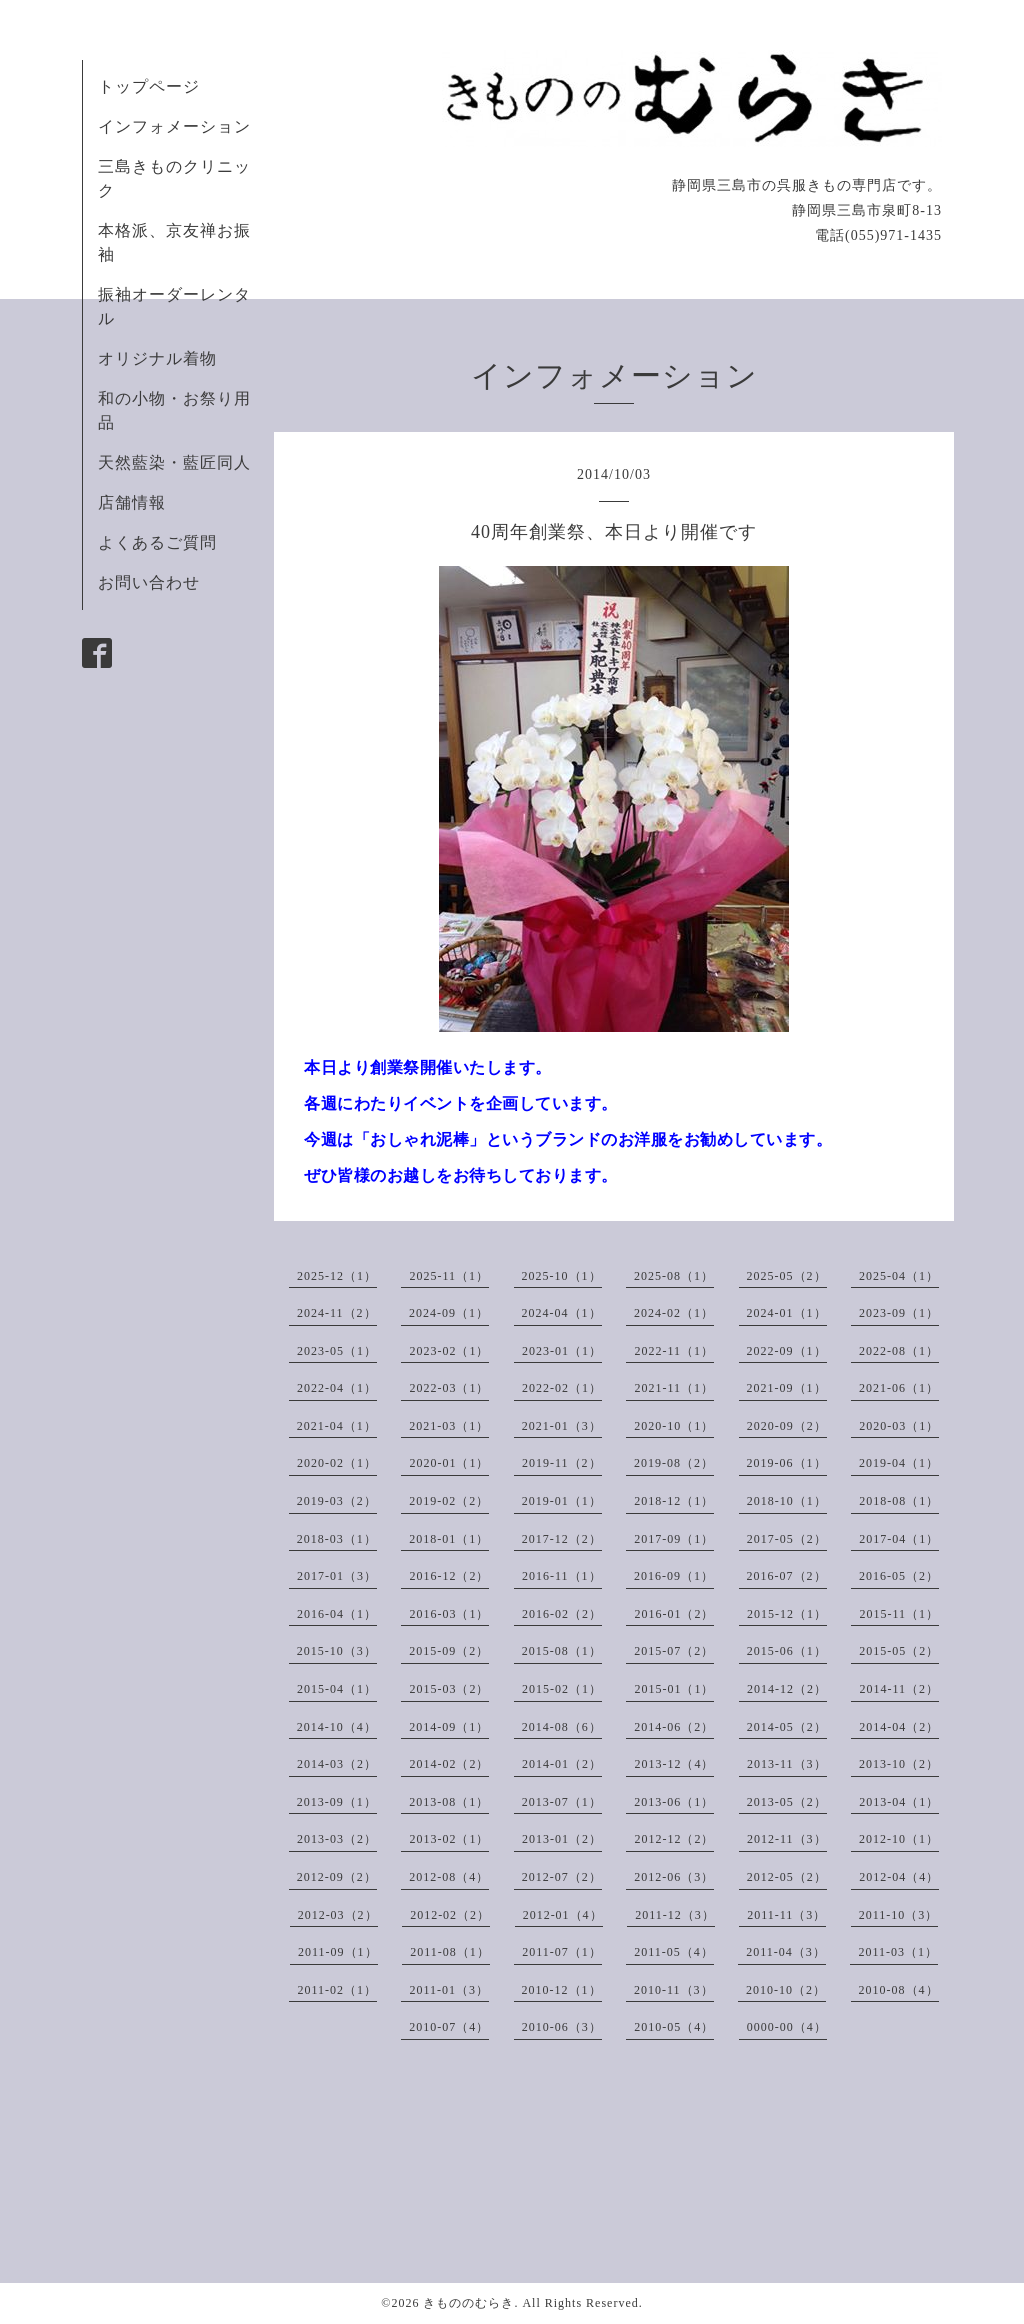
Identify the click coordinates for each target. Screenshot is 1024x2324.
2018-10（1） (787, 1501)
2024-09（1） (449, 1313)
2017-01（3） (337, 1576)
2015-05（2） (899, 1651)
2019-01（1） (562, 1501)
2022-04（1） (337, 1388)
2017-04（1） (899, 1539)
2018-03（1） (337, 1539)
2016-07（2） (787, 1576)
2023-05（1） (337, 1351)
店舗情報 (132, 502)
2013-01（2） (562, 1839)
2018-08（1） (899, 1501)
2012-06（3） (674, 1877)
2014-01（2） (562, 1764)
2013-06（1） (674, 1802)
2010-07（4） (449, 2027)
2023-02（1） (449, 1351)
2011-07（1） (562, 1952)
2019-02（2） (449, 1501)
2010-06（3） (562, 2027)
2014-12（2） (787, 1689)
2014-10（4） (337, 1727)
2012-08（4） (449, 1877)
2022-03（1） (449, 1388)
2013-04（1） (899, 1802)
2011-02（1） (337, 1990)
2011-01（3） (449, 1990)
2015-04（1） (337, 1689)
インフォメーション (174, 126)
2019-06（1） (787, 1463)
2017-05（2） (787, 1539)
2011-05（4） (674, 1952)
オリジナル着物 (157, 358)
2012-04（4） (899, 1877)
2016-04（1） (337, 1614)
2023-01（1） (562, 1351)
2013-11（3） (787, 1764)
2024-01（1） (787, 1313)
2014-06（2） (674, 1727)
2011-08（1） (450, 1952)
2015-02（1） (562, 1689)
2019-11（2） (562, 1463)
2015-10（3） (337, 1651)
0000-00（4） (787, 2027)
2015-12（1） (787, 1614)
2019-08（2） (674, 1463)
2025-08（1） (674, 1276)
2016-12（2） (449, 1576)
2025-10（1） (562, 1276)
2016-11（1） (562, 1576)
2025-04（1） (899, 1276)
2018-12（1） (674, 1501)
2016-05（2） (899, 1576)
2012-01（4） (563, 1915)
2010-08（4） (899, 1990)
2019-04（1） (899, 1463)
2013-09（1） (337, 1802)
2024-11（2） (337, 1313)
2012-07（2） (562, 1877)
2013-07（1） (562, 1802)
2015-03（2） (449, 1689)
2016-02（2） (562, 1614)
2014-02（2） (449, 1764)
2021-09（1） (787, 1388)
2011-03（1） (898, 1952)
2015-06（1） (787, 1651)
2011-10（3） (899, 1915)
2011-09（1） (338, 1952)
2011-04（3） (786, 1952)
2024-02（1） (674, 1313)
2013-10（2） (899, 1764)
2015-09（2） (449, 1651)
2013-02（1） (449, 1839)
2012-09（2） (337, 1877)
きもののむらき (468, 2303)
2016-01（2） (674, 1614)
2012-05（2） (787, 1877)
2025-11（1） (449, 1276)
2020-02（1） (337, 1463)
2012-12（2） (674, 1839)
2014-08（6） (562, 1727)
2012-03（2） (338, 1915)
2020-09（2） (787, 1426)
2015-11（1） (899, 1614)
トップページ (149, 86)
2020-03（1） (899, 1426)
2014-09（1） (449, 1727)
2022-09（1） (787, 1351)
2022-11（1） (674, 1351)
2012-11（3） (787, 1839)
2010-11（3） (674, 1990)
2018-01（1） (449, 1539)
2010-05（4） (674, 2027)
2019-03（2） (337, 1501)
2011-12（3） (675, 1915)
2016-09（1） (674, 1576)
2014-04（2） (899, 1727)
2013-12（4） (674, 1764)
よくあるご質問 (157, 542)
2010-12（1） (562, 1990)
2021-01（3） (562, 1426)
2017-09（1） (674, 1539)
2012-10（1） (899, 1839)
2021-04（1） (337, 1426)
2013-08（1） (449, 1802)
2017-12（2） (562, 1539)
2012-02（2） (450, 1915)
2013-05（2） (787, 1802)
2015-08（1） (562, 1651)
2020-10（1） (674, 1426)
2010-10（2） (786, 1990)
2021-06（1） (899, 1388)
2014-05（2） (787, 1727)
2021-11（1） (674, 1388)
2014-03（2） (337, 1764)
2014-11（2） (899, 1689)
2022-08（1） (899, 1351)
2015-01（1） (674, 1689)
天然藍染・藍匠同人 (174, 462)
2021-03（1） (449, 1426)
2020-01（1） (449, 1463)
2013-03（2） (337, 1839)
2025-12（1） (337, 1276)
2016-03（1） (449, 1614)
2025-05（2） (787, 1276)
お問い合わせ (149, 582)
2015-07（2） (674, 1651)
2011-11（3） (786, 1915)
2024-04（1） (562, 1313)
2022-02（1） (562, 1388)
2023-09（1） (899, 1313)
